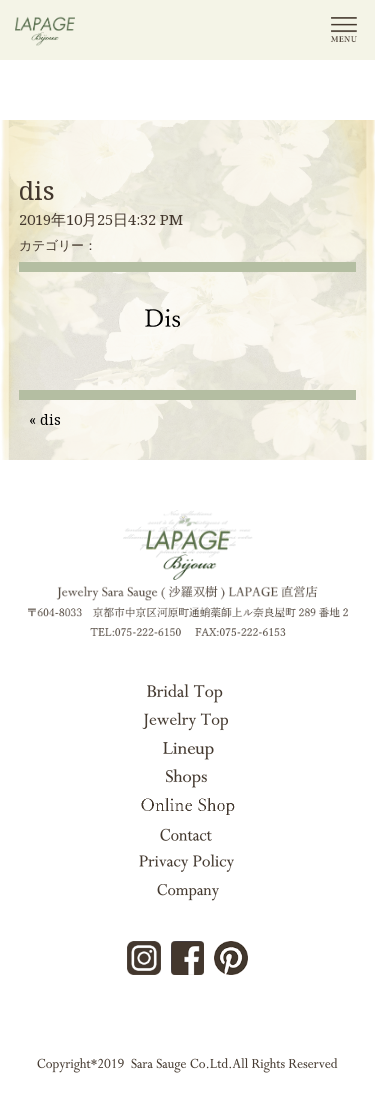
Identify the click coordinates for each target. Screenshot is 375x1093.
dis (37, 190)
